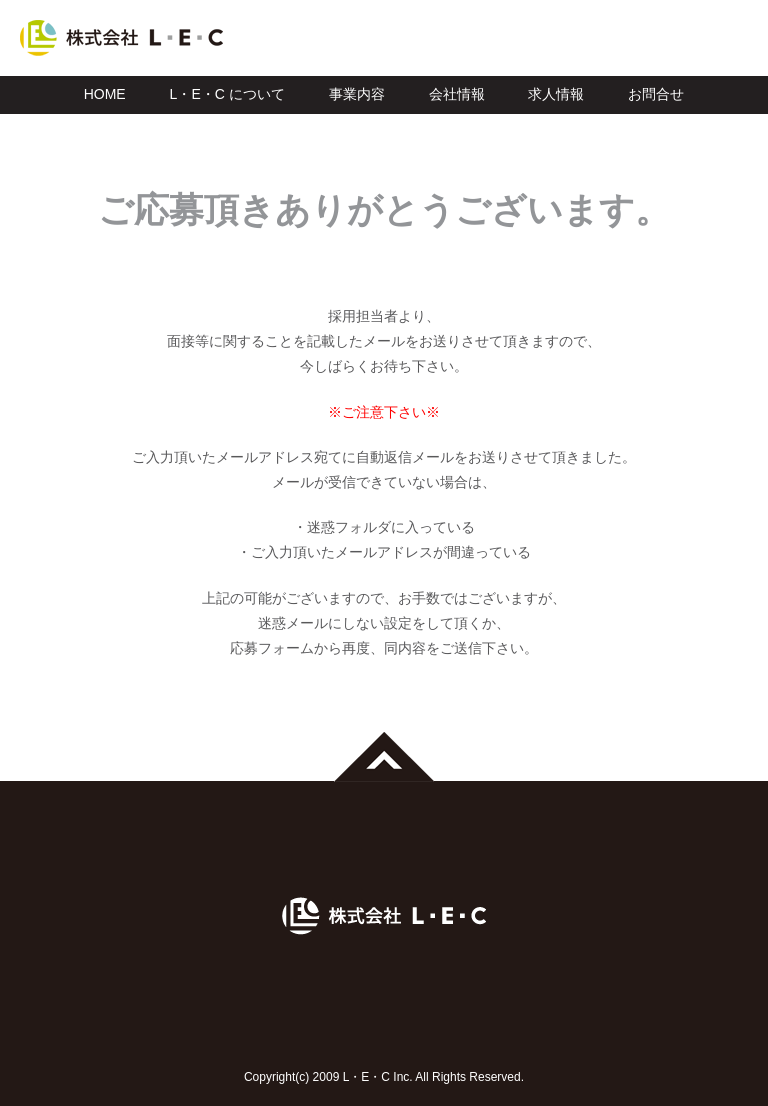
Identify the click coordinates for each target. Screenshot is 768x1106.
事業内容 (357, 94)
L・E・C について (227, 94)
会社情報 (457, 94)
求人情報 (556, 94)
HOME (105, 94)
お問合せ (656, 94)
